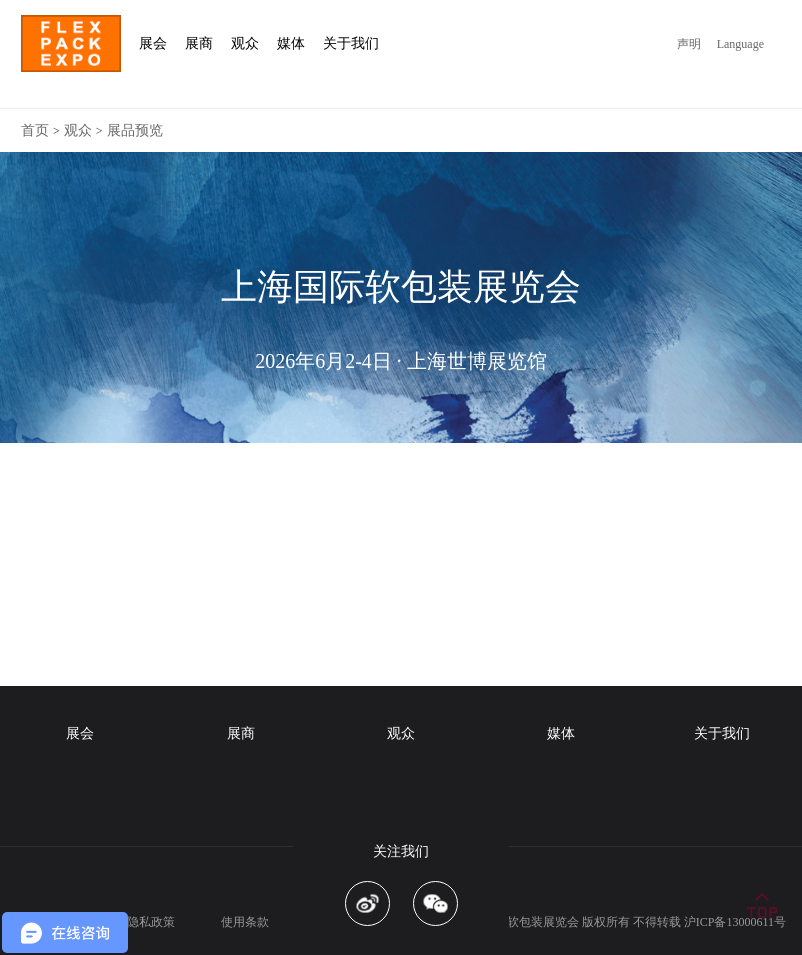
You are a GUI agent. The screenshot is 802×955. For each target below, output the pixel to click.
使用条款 (245, 922)
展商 (241, 733)
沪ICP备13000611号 (735, 922)
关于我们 (722, 733)
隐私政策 (151, 922)
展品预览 (135, 130)
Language (740, 44)
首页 (35, 130)
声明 (689, 44)
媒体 (561, 733)
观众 (78, 130)
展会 (80, 733)
